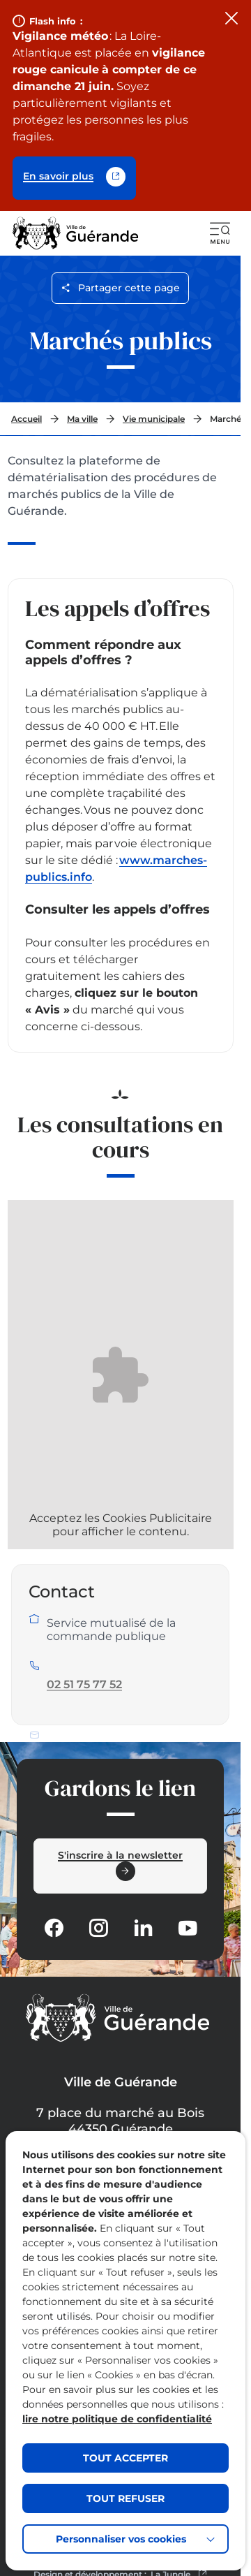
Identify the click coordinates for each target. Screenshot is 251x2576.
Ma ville (82, 419)
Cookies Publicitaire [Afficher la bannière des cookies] (157, 1518)
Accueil (26, 419)
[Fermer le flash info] (231, 19)
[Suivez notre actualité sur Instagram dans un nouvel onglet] (98, 1928)
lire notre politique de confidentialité (117, 2419)
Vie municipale (154, 419)
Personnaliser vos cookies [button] (121, 2539)
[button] (220, 233)
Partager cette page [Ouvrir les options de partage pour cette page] (120, 287)
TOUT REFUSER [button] (125, 2498)
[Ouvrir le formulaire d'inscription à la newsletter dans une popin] (120, 1866)
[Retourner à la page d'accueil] (76, 233)
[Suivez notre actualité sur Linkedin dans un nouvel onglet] (143, 1928)
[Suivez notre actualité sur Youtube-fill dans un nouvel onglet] (187, 1928)
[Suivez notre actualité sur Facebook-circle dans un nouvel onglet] (54, 1928)
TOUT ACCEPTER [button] (125, 2458)
